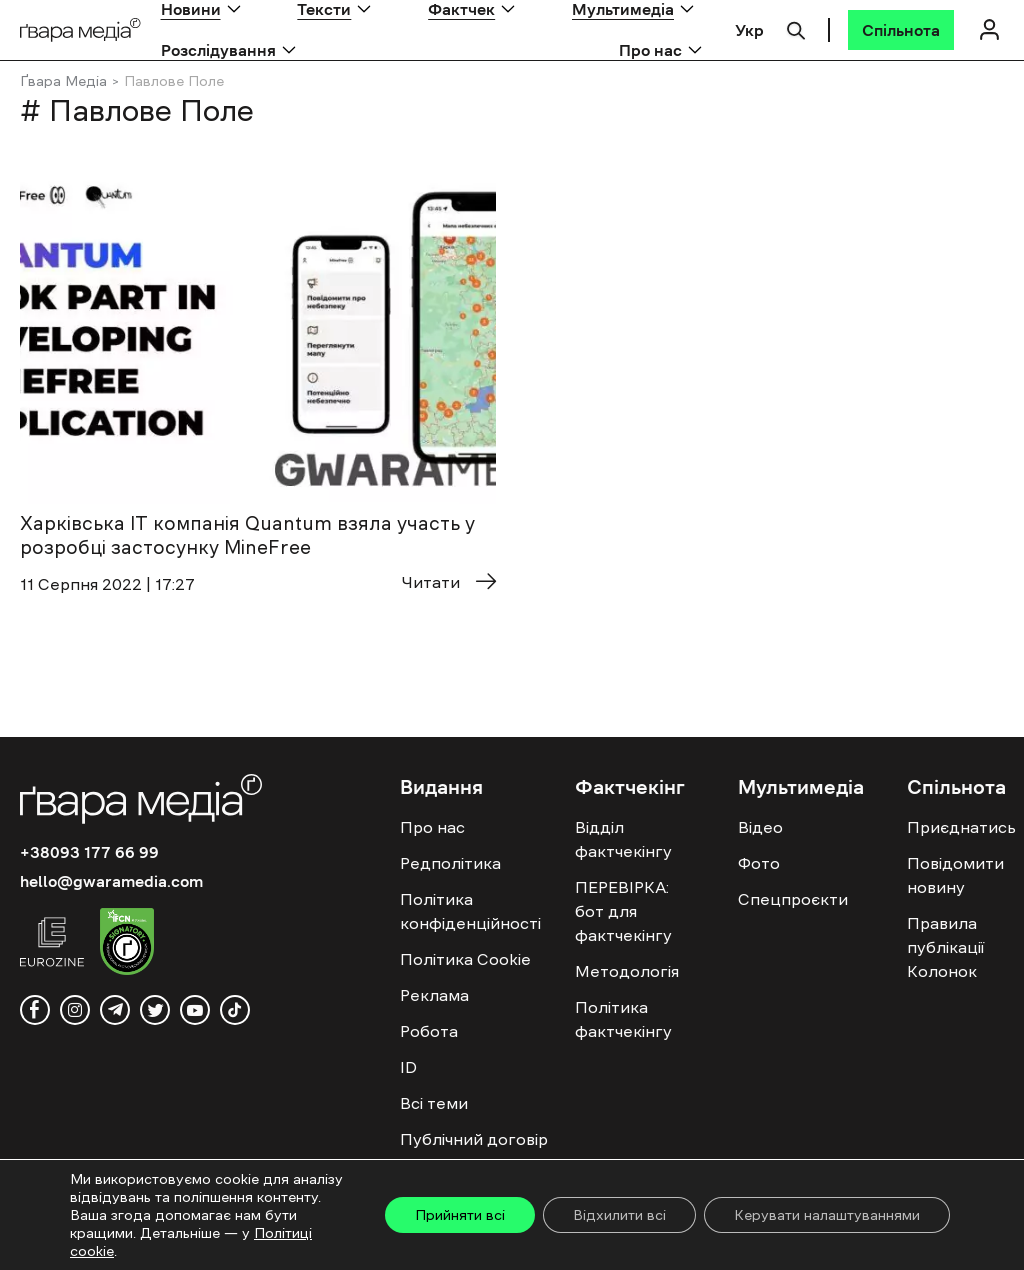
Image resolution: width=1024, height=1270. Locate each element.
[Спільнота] (901, 30)
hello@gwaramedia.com (111, 881)
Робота (429, 1031)
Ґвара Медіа (63, 81)
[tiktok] (235, 1010)
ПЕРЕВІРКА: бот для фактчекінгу (623, 911)
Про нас (650, 50)
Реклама (434, 995)
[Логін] (989, 29)
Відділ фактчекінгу (623, 839)
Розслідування (218, 50)
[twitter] (155, 1010)
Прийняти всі (460, 1215)
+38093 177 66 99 (89, 852)
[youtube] (195, 1010)
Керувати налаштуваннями (827, 1215)
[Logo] (80, 30)
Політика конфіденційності (470, 911)
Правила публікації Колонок (945, 947)
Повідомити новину (955, 875)
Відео (760, 827)
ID (408, 1067)
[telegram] (115, 1010)
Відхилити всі (619, 1215)
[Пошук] (796, 28)
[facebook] (35, 1010)
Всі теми (434, 1103)
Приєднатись (961, 827)
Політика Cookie (465, 959)
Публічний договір (474, 1139)
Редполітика (450, 863)
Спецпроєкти (793, 899)
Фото (759, 863)
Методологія (627, 971)
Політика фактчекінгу (623, 1019)
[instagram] (75, 1010)
